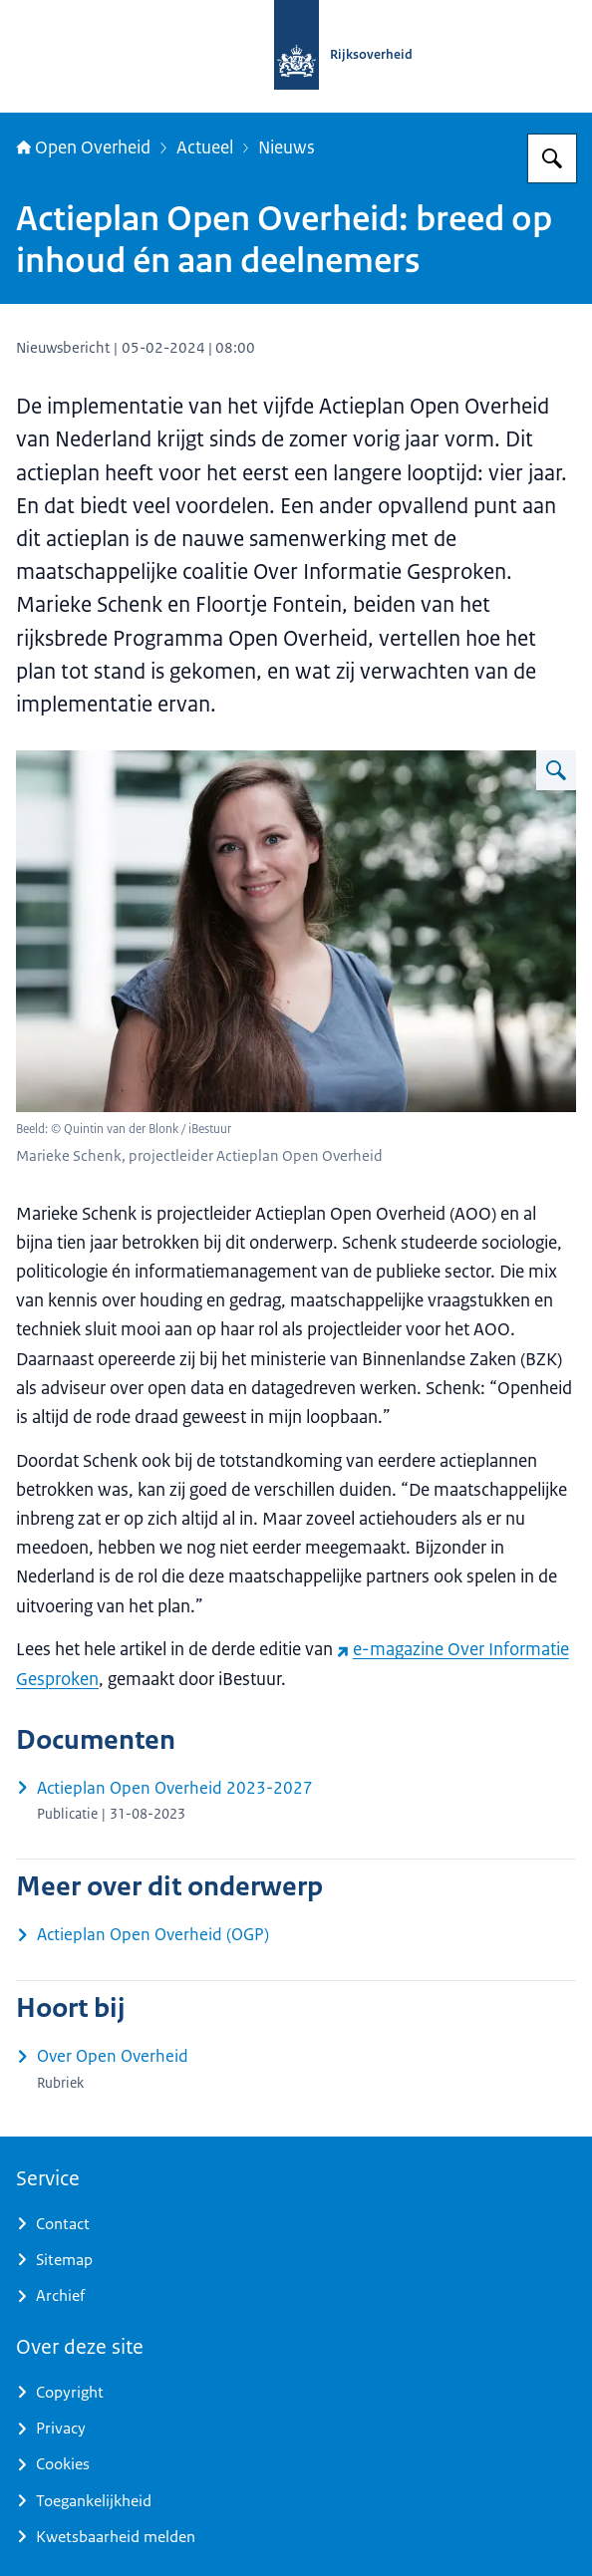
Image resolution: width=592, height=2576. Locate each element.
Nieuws (286, 147)
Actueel (204, 147)
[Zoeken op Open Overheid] (552, 158)
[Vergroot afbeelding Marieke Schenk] (556, 770)
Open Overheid (83, 147)
